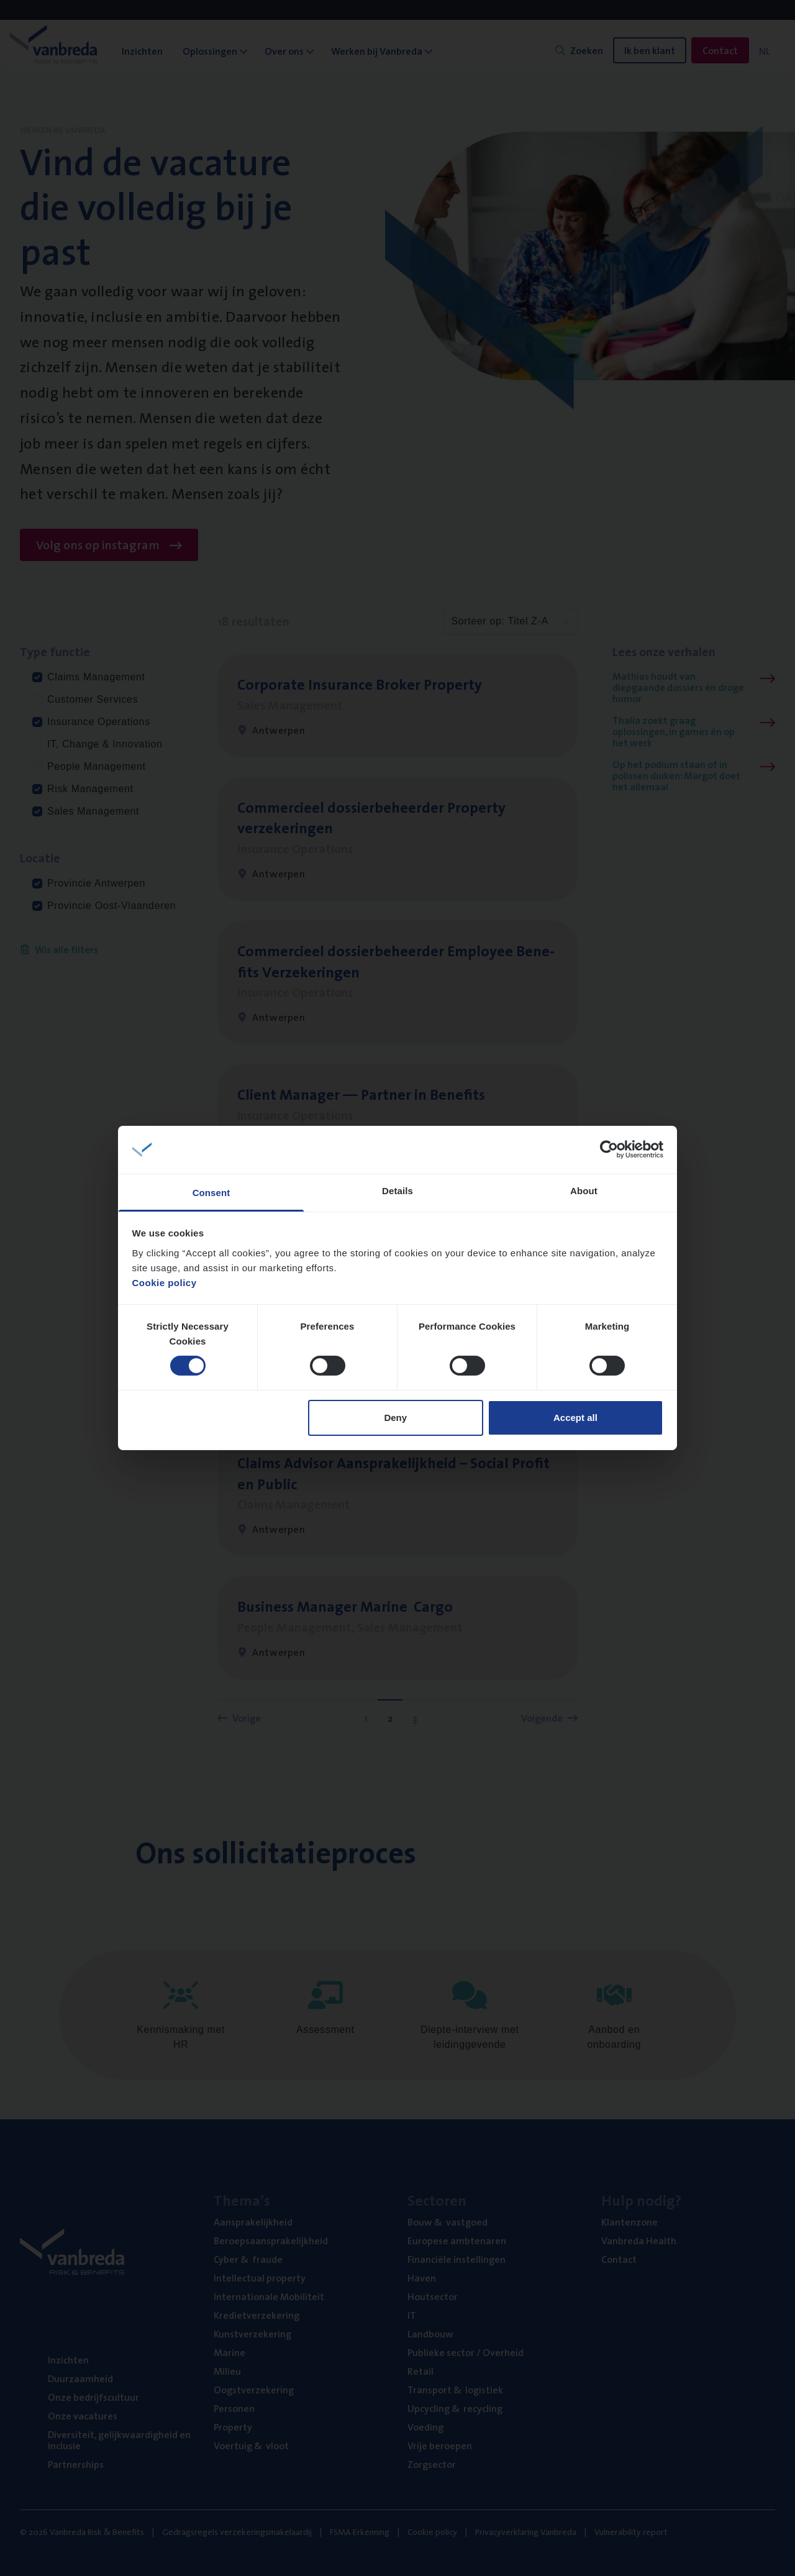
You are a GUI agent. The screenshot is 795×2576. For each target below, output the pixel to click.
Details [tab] (397, 1190)
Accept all (575, 1417)
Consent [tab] (211, 1192)
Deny (395, 1417)
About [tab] (583, 1190)
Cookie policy (164, 1282)
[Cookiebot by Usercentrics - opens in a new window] (609, 1149)
